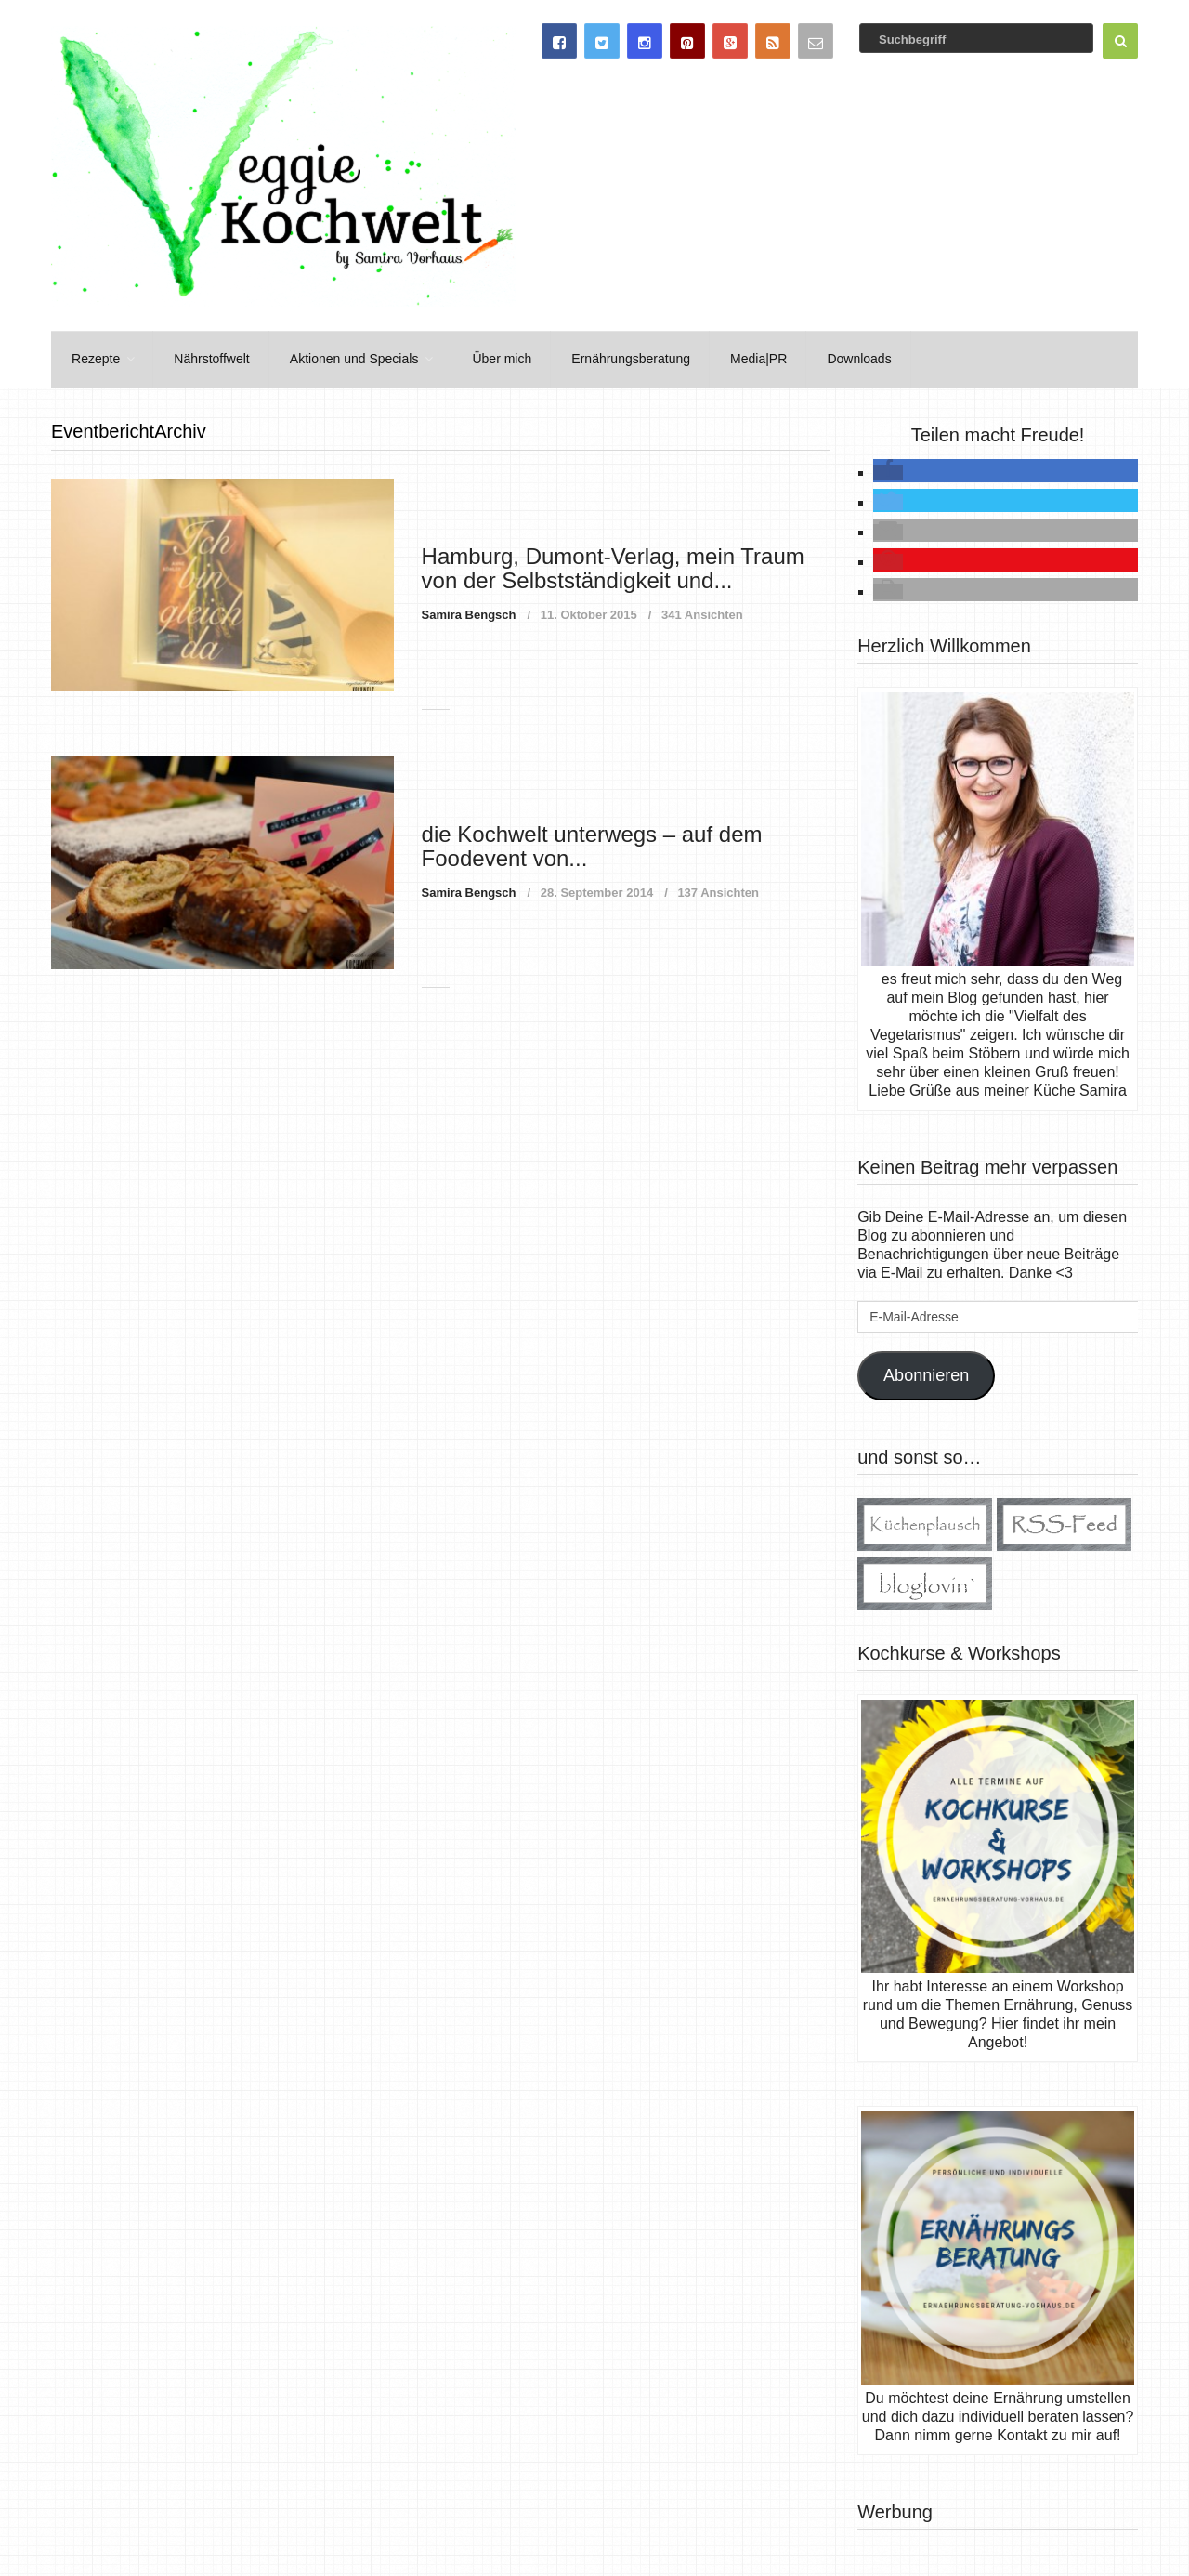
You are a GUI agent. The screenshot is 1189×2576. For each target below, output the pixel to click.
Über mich (494, 357)
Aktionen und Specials (348, 357)
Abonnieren (926, 1373)
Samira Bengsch (469, 613)
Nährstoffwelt (207, 357)
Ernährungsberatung (621, 357)
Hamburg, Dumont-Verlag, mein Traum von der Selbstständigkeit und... (613, 566)
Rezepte (94, 357)
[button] (888, 471)
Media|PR (747, 357)
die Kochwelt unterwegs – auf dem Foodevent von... (592, 844)
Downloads (846, 357)
